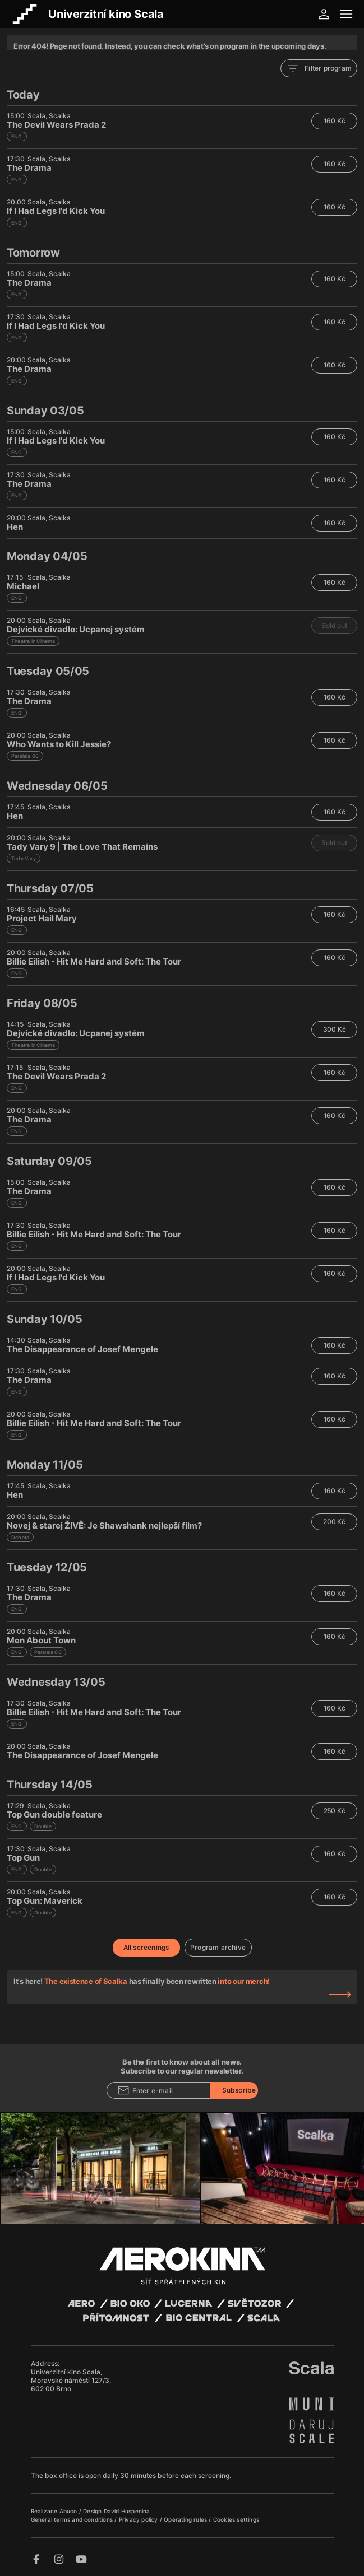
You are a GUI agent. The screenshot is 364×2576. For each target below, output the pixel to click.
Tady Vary (23, 858)
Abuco (68, 2511)
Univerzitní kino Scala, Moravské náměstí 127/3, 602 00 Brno (71, 2380)
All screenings (146, 1947)
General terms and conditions (73, 2519)
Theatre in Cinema (33, 641)
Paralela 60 (25, 756)
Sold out (334, 625)
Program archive (218, 1947)
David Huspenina (127, 2511)
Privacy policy (139, 2519)
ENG (16, 136)
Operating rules (186, 2519)
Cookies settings (236, 2519)
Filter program (319, 68)
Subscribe (239, 2090)
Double (43, 1826)
